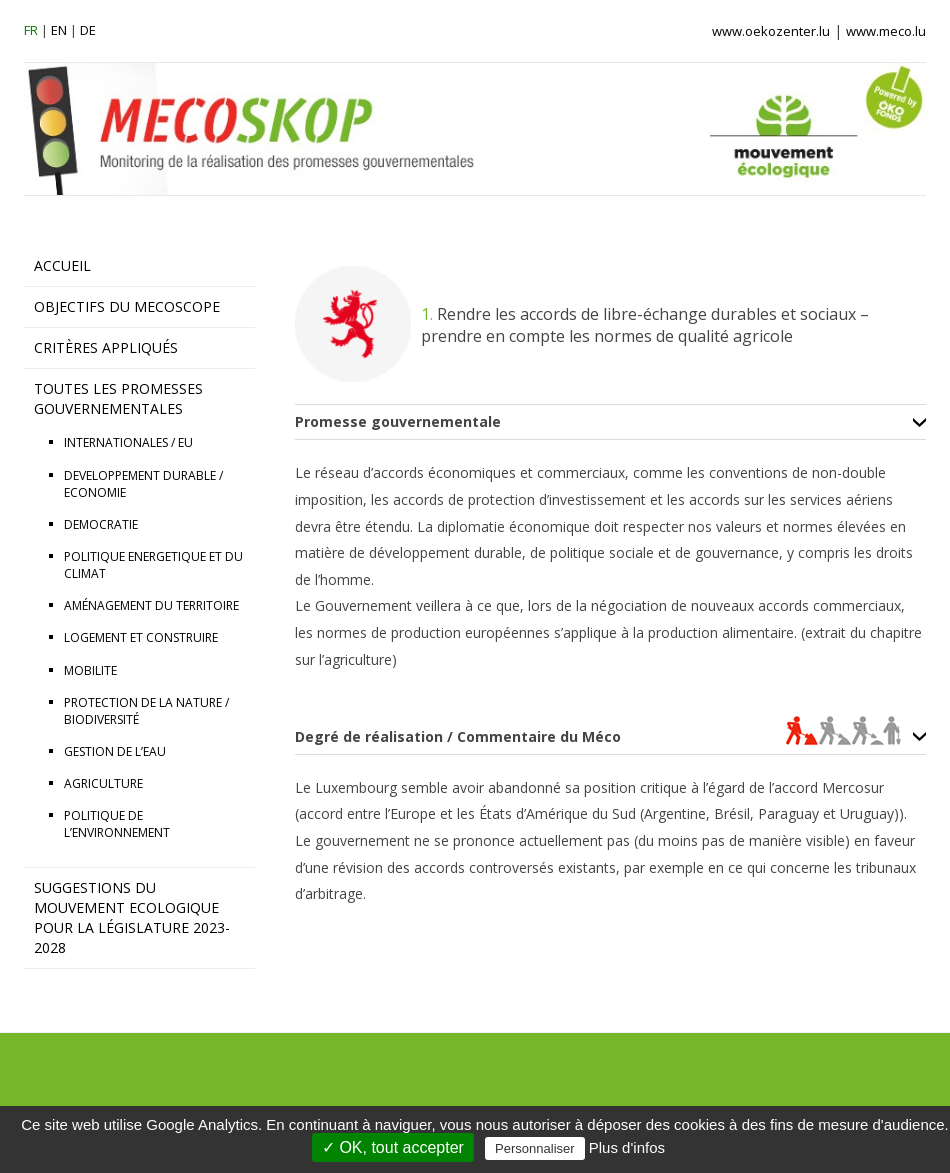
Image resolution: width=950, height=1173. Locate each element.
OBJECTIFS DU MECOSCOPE (127, 306)
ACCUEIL (62, 265)
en (59, 30)
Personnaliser (535, 1148)
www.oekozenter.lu (771, 31)
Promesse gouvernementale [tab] (398, 422)
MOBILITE (90, 670)
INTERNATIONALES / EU (128, 442)
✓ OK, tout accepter (393, 1147)
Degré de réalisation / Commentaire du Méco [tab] (598, 737)
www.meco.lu (886, 31)
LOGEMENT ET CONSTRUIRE (141, 637)
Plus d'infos (627, 1147)
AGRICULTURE (103, 783)
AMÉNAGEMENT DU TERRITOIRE (151, 605)
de (88, 30)
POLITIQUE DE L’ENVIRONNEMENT (117, 824)
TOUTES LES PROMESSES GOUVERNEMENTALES (118, 398)
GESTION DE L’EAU (115, 751)
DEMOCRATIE (101, 524)
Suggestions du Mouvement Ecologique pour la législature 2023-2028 (132, 917)
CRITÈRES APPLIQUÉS (106, 347)
